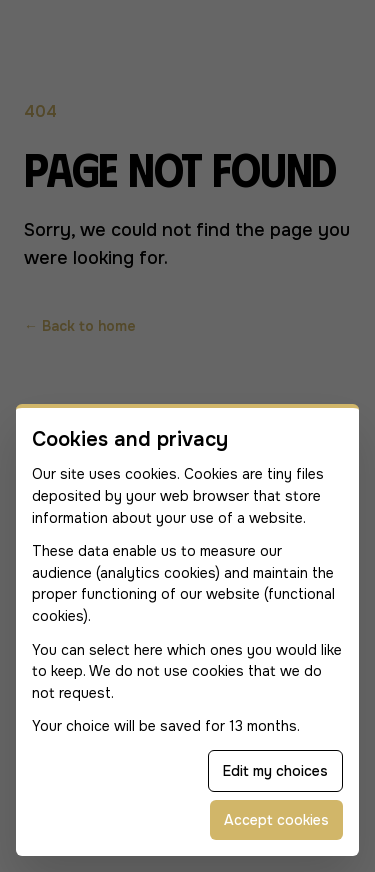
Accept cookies (276, 820)
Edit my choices (275, 771)
